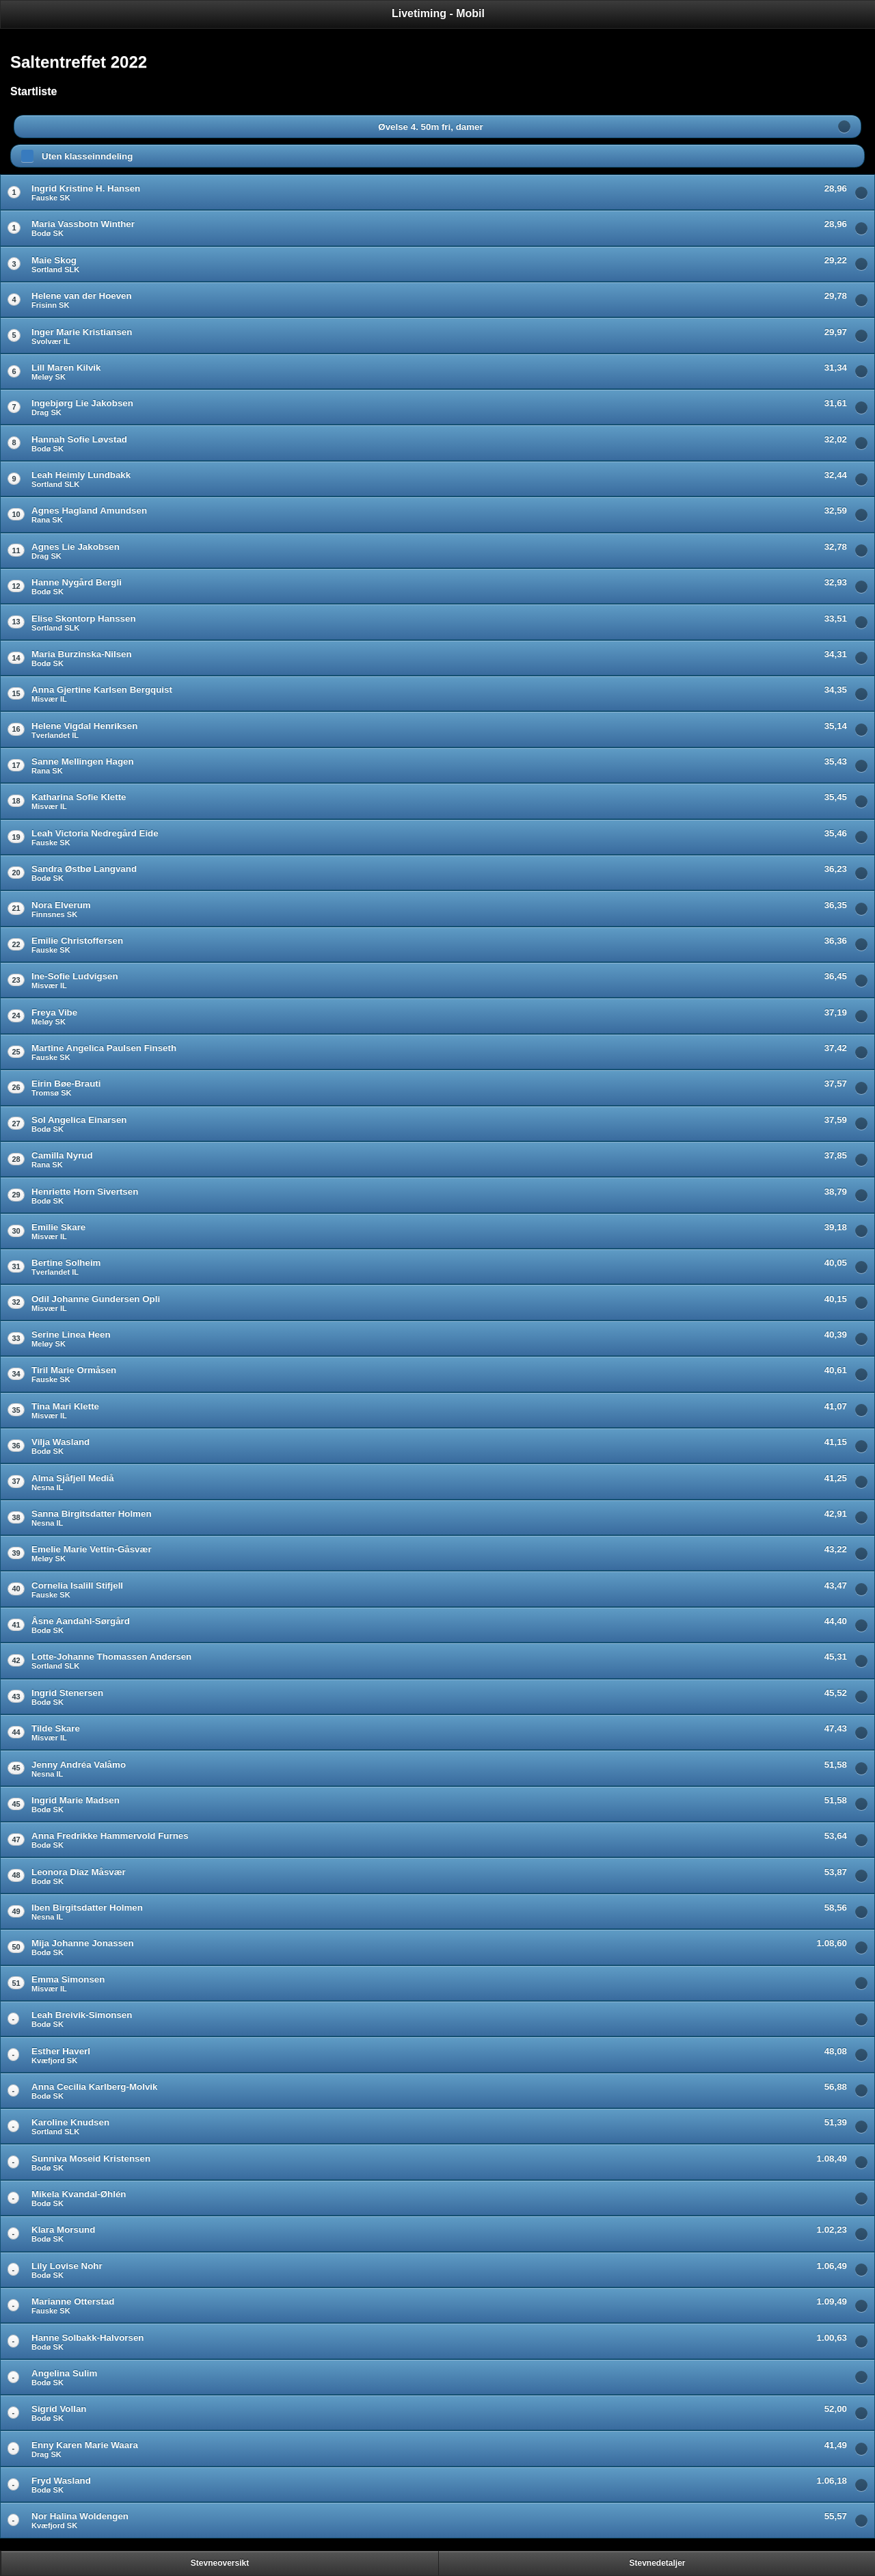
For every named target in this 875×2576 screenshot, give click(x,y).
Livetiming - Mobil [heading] (438, 13)
